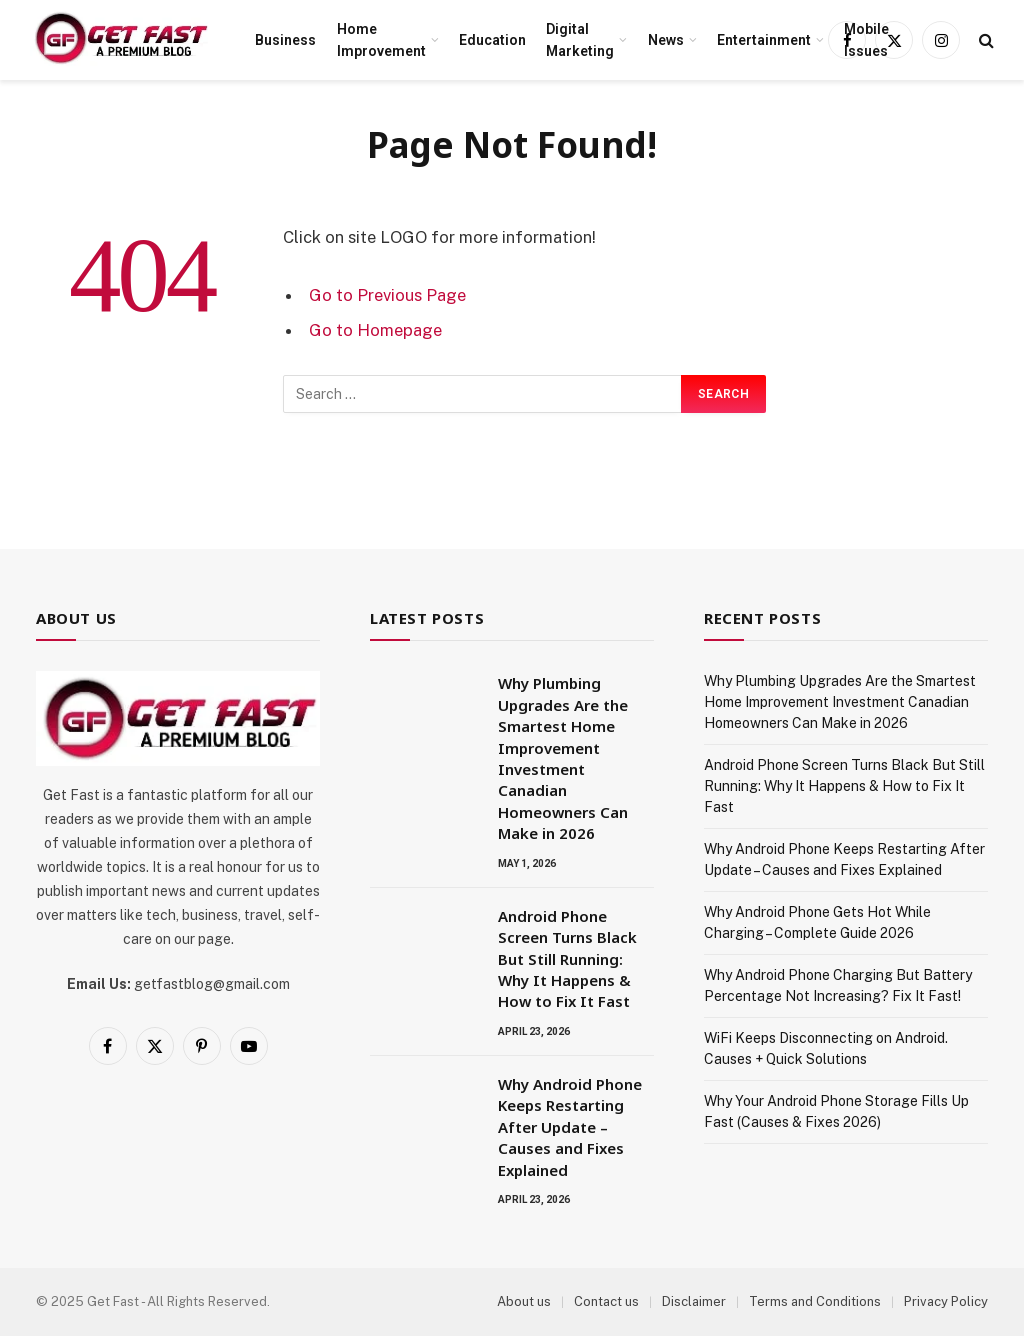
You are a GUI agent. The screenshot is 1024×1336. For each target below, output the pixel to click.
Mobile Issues (866, 40)
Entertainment (764, 40)
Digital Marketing (580, 40)
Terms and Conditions (815, 1301)
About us (524, 1301)
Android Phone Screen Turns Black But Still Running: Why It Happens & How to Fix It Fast (567, 959)
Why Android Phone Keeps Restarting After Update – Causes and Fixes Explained (570, 1127)
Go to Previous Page (387, 295)
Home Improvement (381, 40)
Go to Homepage (375, 330)
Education (492, 40)
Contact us (606, 1301)
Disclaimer (694, 1301)
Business (285, 40)
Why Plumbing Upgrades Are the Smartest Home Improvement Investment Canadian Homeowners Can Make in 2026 (563, 758)
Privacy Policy (946, 1301)
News (666, 40)
